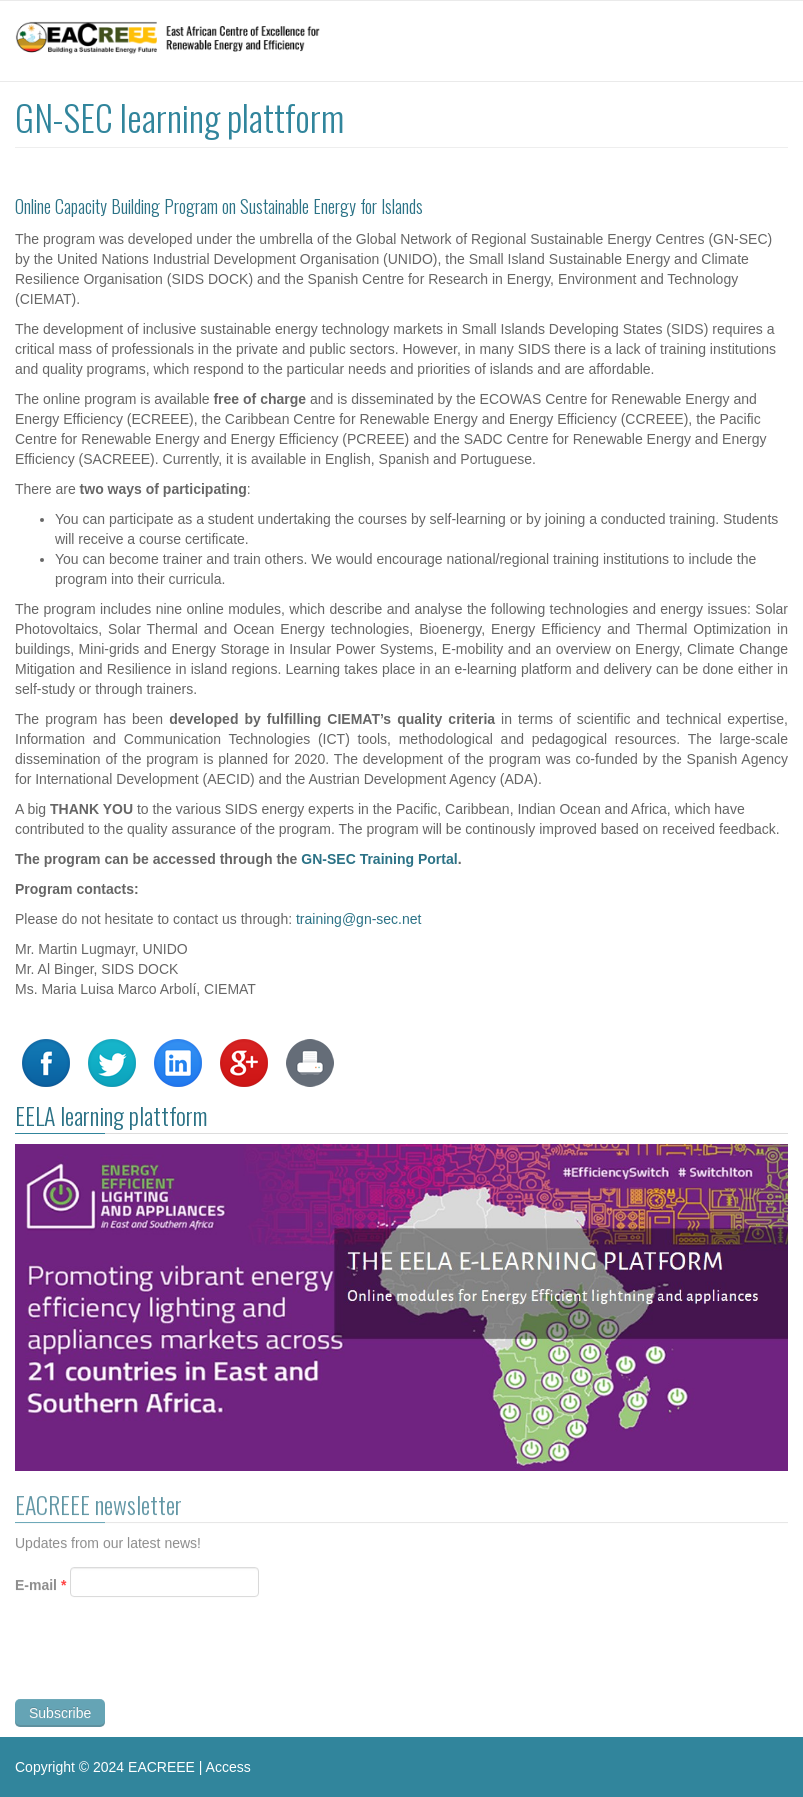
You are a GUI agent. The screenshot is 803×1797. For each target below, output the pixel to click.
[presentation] (167, 1663)
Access (228, 1767)
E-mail (40, 1589)
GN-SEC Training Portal (379, 859)
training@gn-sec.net (359, 919)
